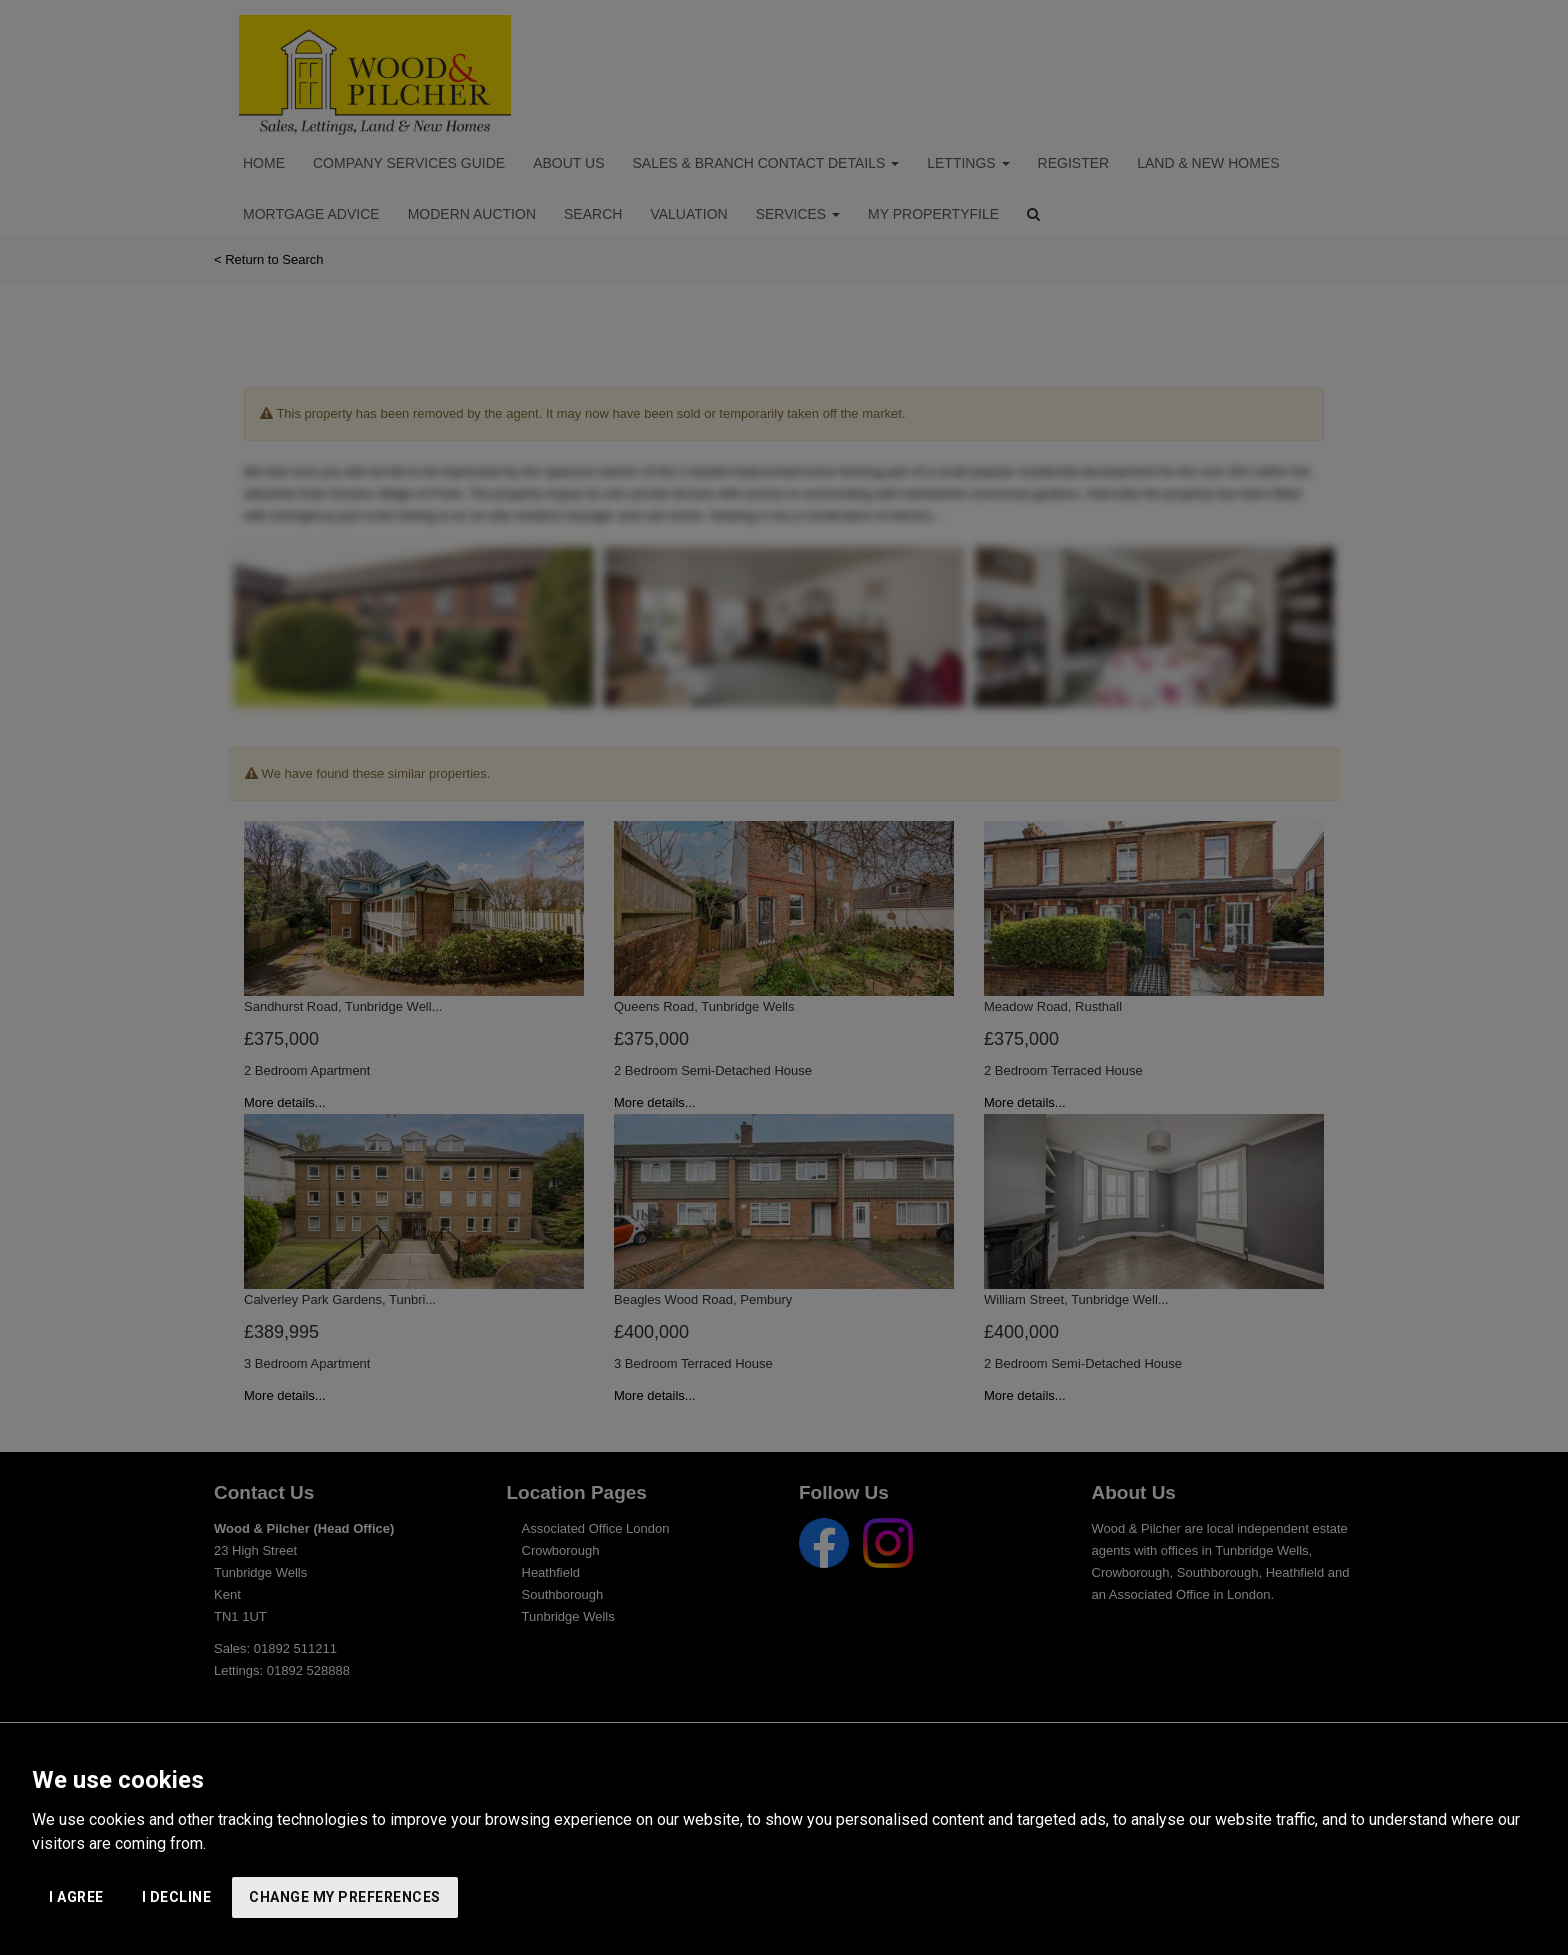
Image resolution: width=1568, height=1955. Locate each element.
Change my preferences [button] (345, 1897)
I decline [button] (177, 1897)
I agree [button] (76, 1897)
